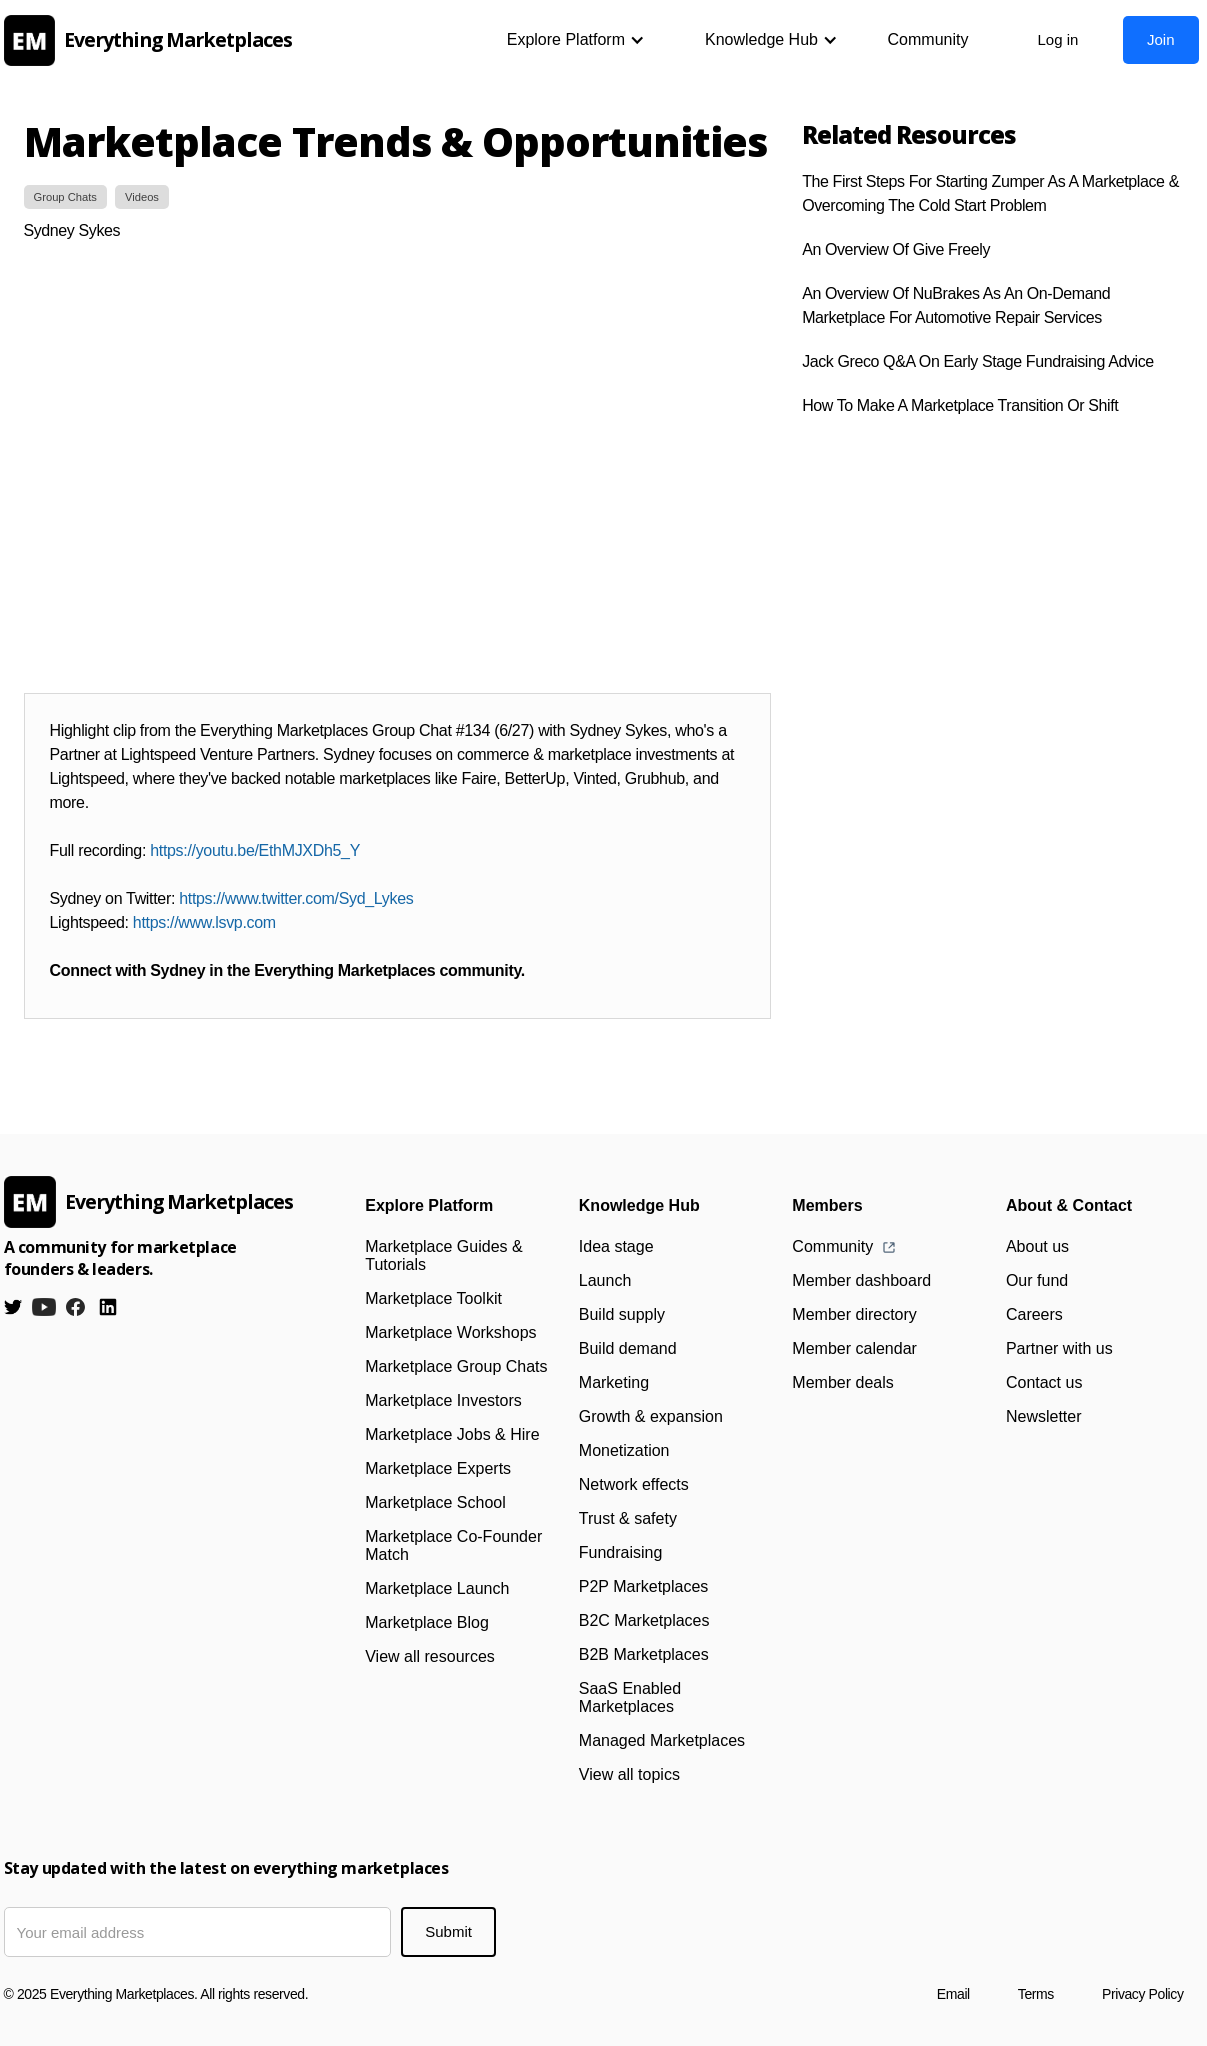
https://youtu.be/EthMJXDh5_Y (255, 850)
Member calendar (854, 1348)
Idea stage (616, 1246)
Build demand (628, 1348)
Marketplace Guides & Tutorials (443, 1255)
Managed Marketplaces (662, 1740)
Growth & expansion (651, 1416)
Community (928, 39)
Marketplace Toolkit (433, 1298)
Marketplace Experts (438, 1468)
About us (1037, 1246)
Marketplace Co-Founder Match (453, 1545)
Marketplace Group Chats (456, 1366)
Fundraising (621, 1552)
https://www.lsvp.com (204, 922)
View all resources (430, 1656)
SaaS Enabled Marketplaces (630, 1697)
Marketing (614, 1382)
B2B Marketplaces (644, 1654)
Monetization (624, 1450)
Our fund (1037, 1280)
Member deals (842, 1382)
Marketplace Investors (443, 1400)
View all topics (629, 1774)
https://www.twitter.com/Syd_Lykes (296, 898)
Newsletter (1044, 1416)
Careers (1034, 1314)
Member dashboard (861, 1280)
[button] (576, 40)
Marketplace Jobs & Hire (452, 1434)
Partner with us (1059, 1348)
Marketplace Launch (437, 1588)
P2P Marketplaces (644, 1586)
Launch (605, 1280)
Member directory (854, 1314)
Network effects (634, 1484)
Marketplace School (435, 1502)
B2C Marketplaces (644, 1620)
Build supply (622, 1314)
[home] (154, 40)
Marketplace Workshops (450, 1332)
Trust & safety (628, 1518)
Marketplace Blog (427, 1622)
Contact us (1044, 1382)
